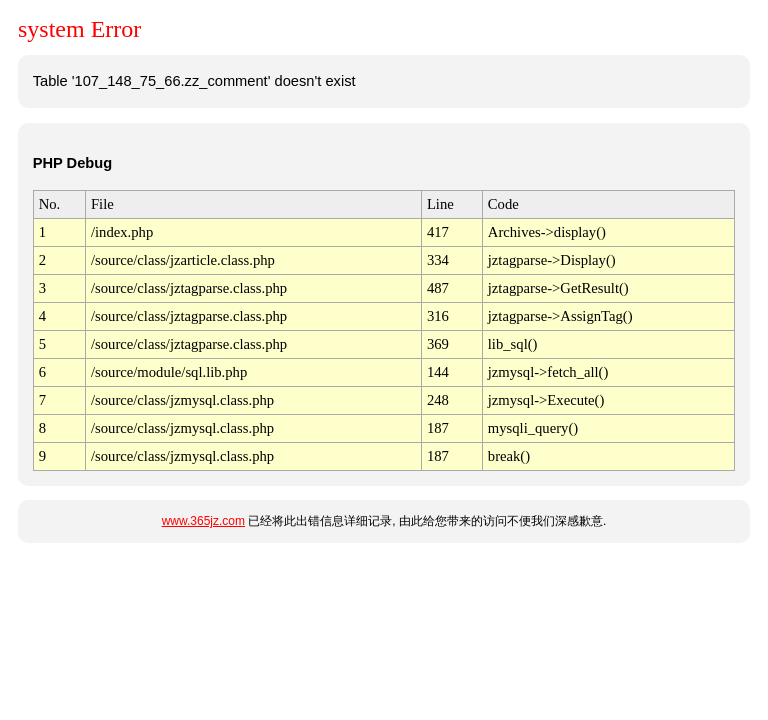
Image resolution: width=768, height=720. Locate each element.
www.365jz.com (203, 521)
